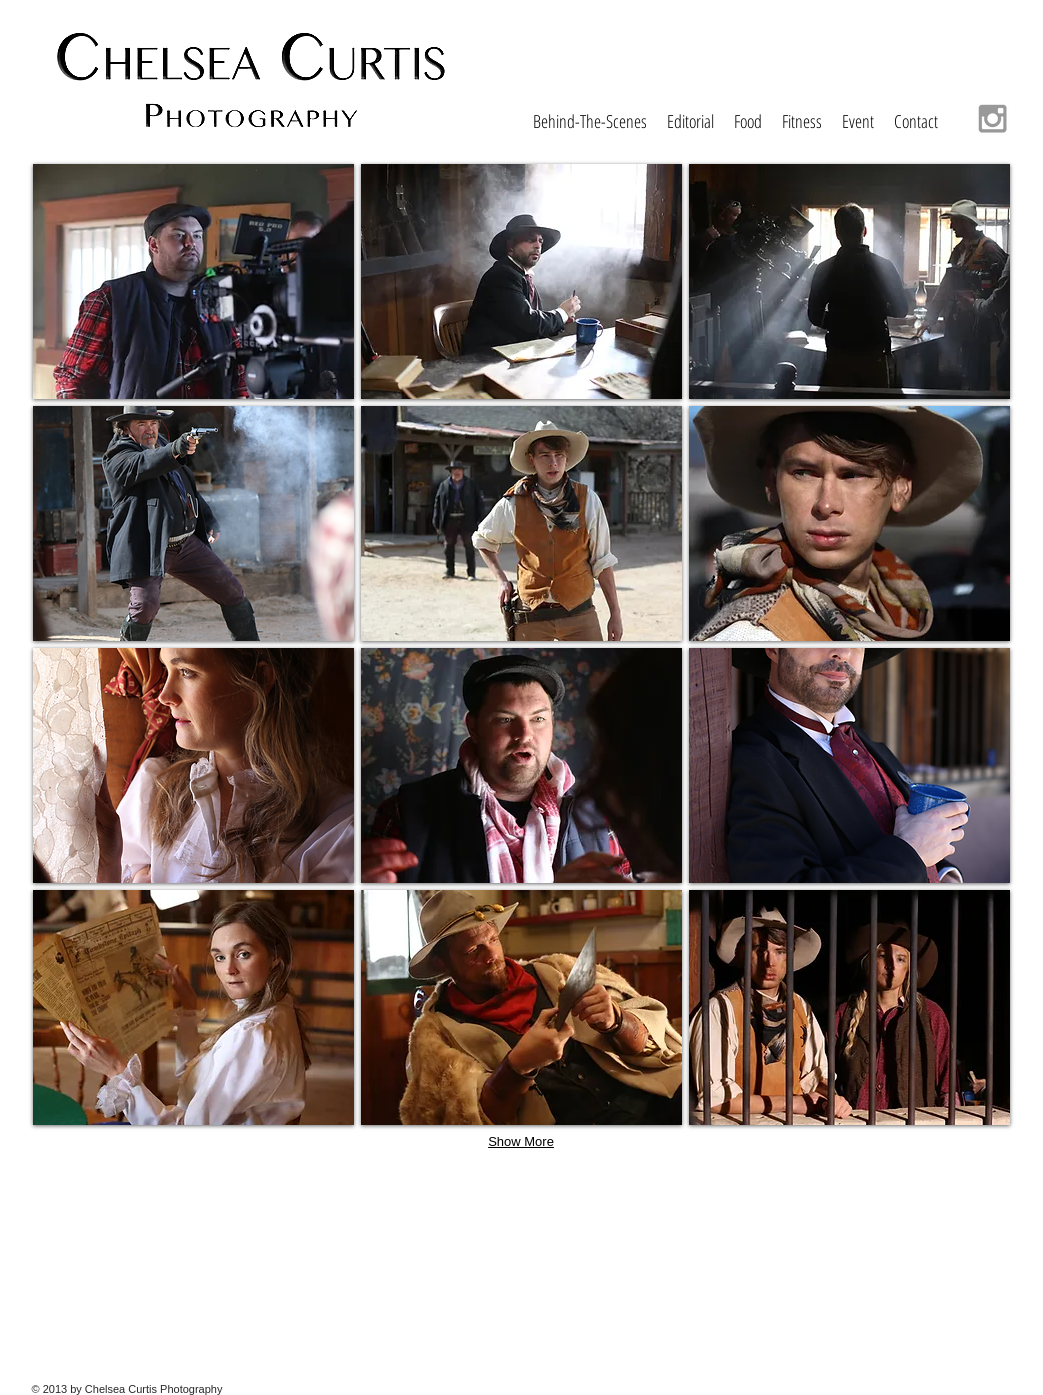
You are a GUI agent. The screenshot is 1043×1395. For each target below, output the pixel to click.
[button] (193, 281)
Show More (521, 1141)
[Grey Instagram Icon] (992, 118)
